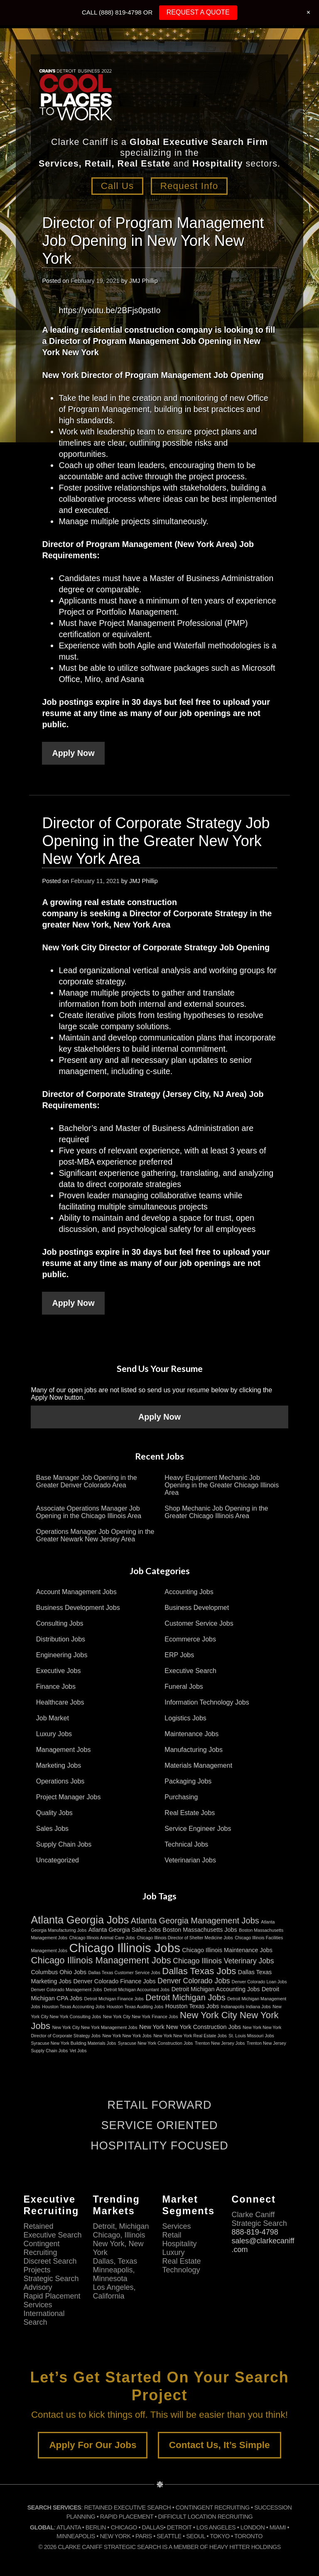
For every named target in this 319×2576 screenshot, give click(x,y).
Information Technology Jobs (206, 1702)
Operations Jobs (60, 1781)
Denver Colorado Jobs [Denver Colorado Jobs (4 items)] (193, 1981)
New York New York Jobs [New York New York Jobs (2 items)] (126, 2035)
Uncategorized (57, 1860)
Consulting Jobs (59, 1623)
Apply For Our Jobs (92, 2445)
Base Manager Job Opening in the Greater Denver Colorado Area (86, 1481)
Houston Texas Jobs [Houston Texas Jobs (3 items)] (192, 2006)
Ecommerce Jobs (190, 1639)
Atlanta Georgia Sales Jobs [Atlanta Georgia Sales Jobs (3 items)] (124, 1929)
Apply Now (73, 753)
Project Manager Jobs (68, 1797)
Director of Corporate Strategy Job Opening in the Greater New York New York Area (156, 840)
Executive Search (190, 1670)
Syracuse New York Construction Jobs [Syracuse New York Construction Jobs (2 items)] (155, 2043)
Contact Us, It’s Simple (219, 2445)
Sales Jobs (52, 1828)
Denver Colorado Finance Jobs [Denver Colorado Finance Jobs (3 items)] (114, 1981)
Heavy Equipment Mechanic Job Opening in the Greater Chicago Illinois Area (221, 1485)
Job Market (52, 1718)
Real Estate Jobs (189, 1812)
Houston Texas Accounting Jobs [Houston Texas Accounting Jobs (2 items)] (73, 2006)
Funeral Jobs (183, 1686)
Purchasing (181, 1797)
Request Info (191, 186)
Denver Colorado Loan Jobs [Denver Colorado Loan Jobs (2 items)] (259, 1981)
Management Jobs (63, 1749)
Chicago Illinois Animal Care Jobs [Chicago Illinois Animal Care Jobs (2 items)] (102, 1937)
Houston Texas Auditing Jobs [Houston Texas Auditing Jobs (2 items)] (135, 2006)
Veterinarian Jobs (190, 1860)
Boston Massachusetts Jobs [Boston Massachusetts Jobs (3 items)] (200, 1929)
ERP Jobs (179, 1654)
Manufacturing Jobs (193, 1749)
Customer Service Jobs (198, 1623)
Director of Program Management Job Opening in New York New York (153, 240)
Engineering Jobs (62, 1654)
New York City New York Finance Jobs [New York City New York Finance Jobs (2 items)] (140, 2016)
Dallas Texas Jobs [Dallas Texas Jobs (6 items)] (199, 1971)
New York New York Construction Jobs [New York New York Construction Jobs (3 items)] (190, 2027)
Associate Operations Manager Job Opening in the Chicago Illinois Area (89, 1511)
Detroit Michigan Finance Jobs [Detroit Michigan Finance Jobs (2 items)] (114, 1998)
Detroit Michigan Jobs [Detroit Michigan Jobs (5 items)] (185, 1997)
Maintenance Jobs (191, 1733)
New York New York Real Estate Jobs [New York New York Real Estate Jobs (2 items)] (190, 2035)
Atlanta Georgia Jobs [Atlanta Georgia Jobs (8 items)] (80, 1920)
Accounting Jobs (188, 1591)
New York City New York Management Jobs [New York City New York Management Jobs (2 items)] (94, 2027)
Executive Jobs (58, 1670)
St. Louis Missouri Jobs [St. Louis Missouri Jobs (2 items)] (251, 2035)
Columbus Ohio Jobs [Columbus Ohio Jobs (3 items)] (58, 1972)
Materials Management (198, 1765)
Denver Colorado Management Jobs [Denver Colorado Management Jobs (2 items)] (66, 1989)
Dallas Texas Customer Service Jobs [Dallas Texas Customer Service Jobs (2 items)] (124, 1972)
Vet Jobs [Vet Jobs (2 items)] (78, 2050)
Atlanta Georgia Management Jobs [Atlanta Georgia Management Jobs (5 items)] (195, 1920)
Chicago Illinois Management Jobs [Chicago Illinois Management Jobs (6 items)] (101, 1960)
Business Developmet (196, 1607)
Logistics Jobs (185, 1718)
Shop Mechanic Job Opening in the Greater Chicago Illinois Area (216, 1511)
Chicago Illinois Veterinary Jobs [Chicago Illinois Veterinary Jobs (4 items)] (223, 1961)
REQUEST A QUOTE (198, 12)
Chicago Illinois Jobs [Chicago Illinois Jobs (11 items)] (124, 1948)
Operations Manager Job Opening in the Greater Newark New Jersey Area (95, 1535)
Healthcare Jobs (60, 1702)
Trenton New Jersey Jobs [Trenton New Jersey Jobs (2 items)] (220, 2043)
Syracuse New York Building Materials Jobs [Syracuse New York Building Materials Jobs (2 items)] (73, 2043)
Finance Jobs (56, 1686)
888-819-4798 (255, 2232)
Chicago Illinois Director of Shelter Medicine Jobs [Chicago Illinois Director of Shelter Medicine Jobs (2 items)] (185, 1937)
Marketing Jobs (58, 1765)
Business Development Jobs (78, 1607)
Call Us (116, 186)
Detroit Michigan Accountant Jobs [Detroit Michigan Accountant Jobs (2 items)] (136, 1989)
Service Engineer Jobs (197, 1828)
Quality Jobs (54, 1812)
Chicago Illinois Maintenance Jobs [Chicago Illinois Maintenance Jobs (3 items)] (227, 1950)
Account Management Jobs (76, 1591)
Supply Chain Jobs (63, 1844)
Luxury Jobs (54, 1733)
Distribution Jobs (60, 1639)
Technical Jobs (186, 1844)
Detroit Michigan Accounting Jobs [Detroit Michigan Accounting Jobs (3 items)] (216, 1989)
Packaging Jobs (187, 1781)
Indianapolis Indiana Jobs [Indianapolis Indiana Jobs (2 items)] (246, 2006)
